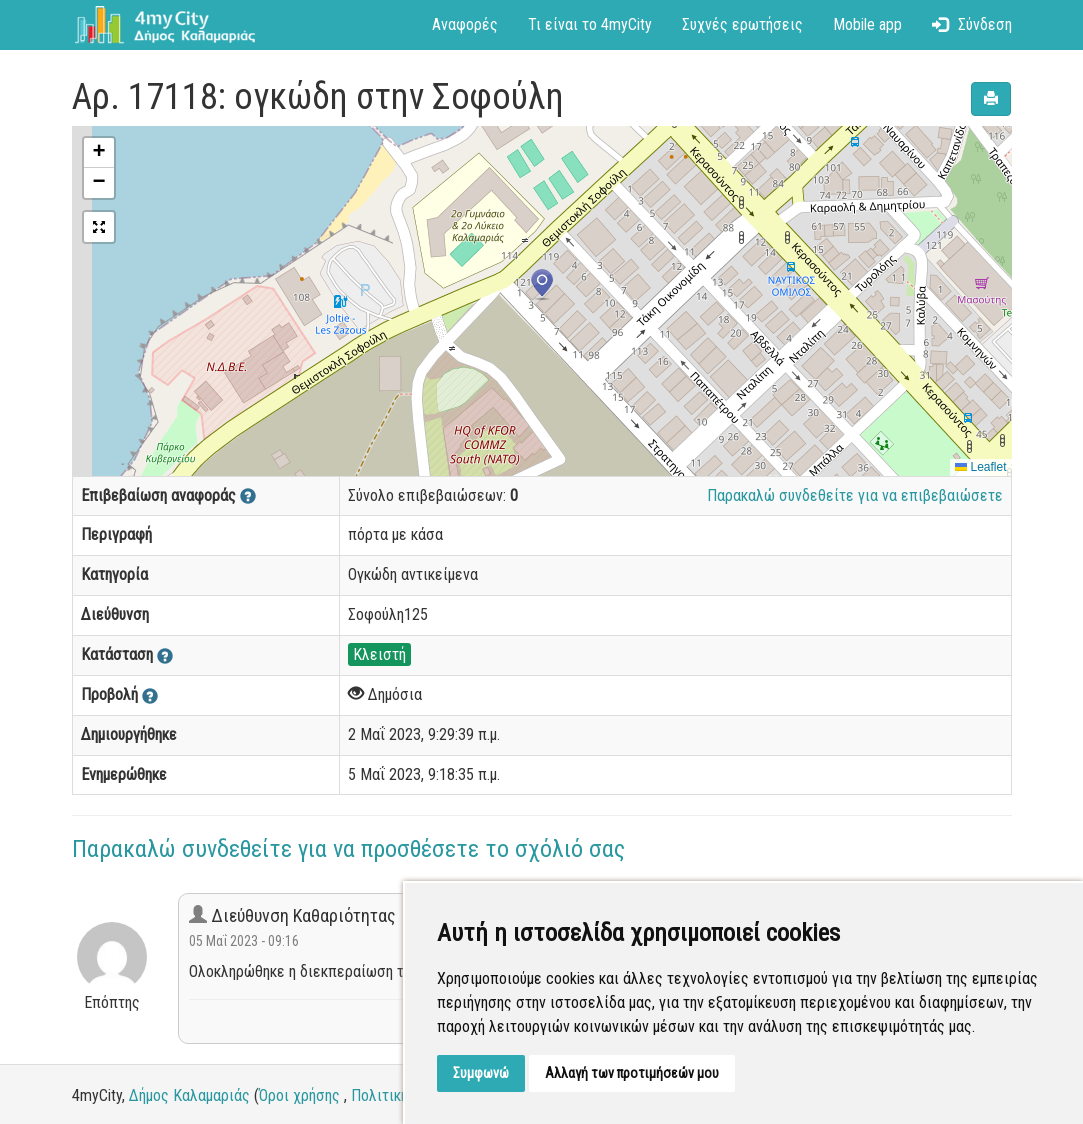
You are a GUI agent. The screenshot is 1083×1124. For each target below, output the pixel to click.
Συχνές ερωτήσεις (742, 24)
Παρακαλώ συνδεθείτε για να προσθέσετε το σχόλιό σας (348, 849)
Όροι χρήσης (299, 1095)
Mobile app (867, 24)
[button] (542, 285)
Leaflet (980, 467)
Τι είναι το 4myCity (590, 24)
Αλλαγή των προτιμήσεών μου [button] (632, 1073)
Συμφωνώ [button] (481, 1073)
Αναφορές (465, 24)
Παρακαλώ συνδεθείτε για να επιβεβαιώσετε (855, 495)
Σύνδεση (972, 24)
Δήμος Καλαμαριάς (189, 1095)
